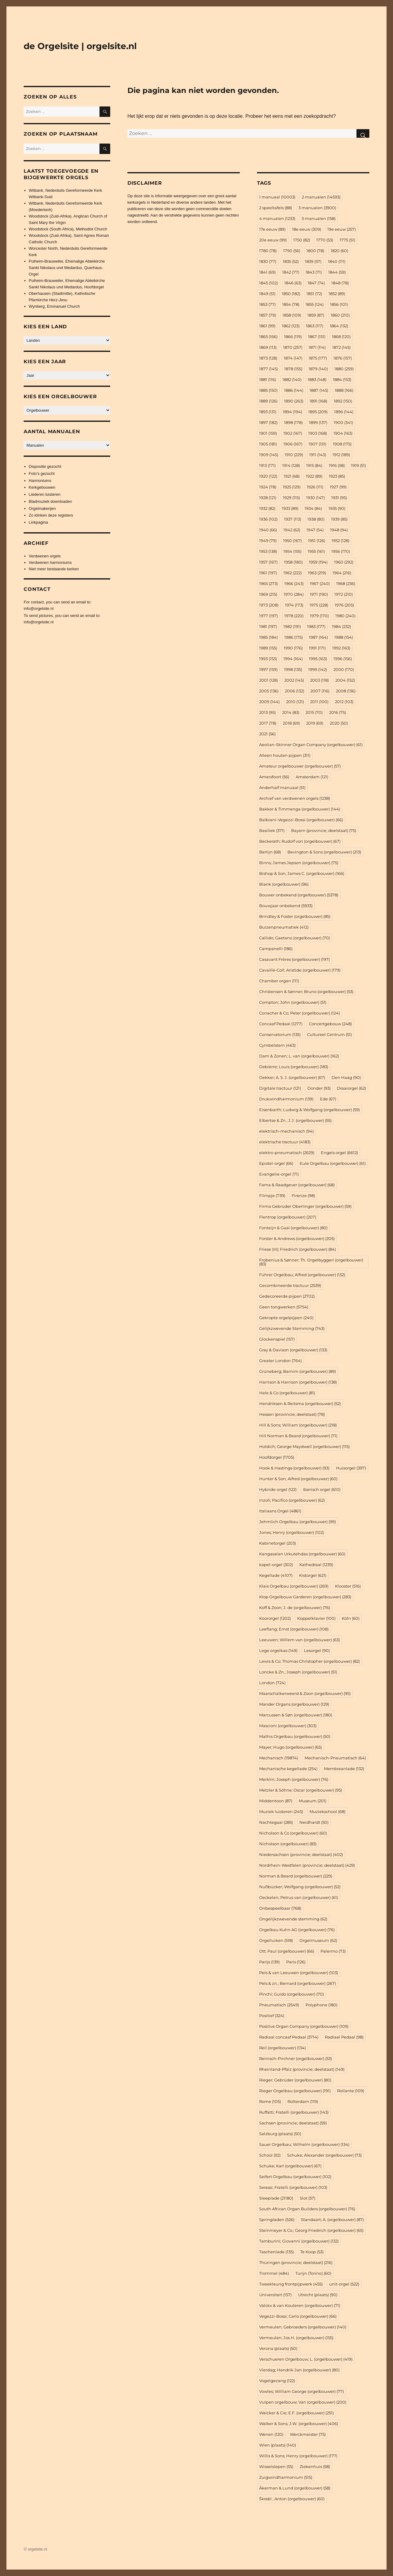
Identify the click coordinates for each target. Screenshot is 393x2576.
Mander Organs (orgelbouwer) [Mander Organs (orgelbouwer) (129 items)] (294, 1704)
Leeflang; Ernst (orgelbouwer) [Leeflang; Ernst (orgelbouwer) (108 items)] (294, 1629)
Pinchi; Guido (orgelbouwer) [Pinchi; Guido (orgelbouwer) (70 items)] (291, 1994)
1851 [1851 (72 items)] (314, 293)
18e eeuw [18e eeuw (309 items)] (306, 229)
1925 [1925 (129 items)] (292, 486)
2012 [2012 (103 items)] (344, 701)
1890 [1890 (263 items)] (293, 401)
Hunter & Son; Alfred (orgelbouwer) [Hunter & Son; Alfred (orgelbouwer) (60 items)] (298, 1478)
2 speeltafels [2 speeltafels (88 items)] (275, 207)
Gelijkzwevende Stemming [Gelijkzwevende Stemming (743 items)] (292, 1328)
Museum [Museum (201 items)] (312, 1800)
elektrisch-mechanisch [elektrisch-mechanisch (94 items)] (286, 1131)
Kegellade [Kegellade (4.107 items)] (276, 1575)
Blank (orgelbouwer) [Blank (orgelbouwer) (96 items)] (284, 884)
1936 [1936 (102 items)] (268, 519)
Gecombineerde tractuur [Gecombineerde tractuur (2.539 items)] (290, 1285)
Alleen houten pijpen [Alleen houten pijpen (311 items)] (284, 755)
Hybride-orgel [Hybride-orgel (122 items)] (278, 1489)
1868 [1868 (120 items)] (341, 336)
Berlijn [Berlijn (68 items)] (270, 851)
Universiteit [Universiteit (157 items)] (275, 2294)
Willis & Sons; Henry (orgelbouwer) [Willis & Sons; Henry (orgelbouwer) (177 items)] (298, 2455)
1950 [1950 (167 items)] (292, 540)
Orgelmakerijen (42, 508)
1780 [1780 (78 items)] (268, 250)
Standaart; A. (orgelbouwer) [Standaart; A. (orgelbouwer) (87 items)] (332, 2219)
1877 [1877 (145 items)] (268, 368)
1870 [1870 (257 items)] (292, 347)
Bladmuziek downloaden (50, 501)
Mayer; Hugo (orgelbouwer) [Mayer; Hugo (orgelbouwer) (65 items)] (290, 1747)
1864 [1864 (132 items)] (339, 325)
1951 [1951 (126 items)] (316, 540)
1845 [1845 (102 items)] (268, 282)
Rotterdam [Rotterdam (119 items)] (302, 2101)
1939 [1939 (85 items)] (339, 519)
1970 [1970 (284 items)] (294, 594)
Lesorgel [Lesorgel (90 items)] (317, 1650)
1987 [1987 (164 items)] (318, 637)
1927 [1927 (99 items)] (338, 486)
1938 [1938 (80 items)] (316, 519)
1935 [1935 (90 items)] (337, 508)
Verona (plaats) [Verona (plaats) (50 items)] (278, 2348)
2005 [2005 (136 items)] (268, 690)
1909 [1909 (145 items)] (268, 454)
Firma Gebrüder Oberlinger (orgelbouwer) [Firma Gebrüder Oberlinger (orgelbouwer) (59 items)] (305, 1206)
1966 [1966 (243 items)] (294, 583)
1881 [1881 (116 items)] (267, 379)
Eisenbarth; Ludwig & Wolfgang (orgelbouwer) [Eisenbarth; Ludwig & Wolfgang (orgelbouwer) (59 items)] (309, 1109)
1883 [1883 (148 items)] (317, 379)
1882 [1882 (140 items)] (292, 379)
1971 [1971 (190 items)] (319, 594)
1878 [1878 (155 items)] (293, 368)
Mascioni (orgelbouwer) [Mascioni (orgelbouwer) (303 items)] (288, 1725)
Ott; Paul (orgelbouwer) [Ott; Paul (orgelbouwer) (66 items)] (286, 1951)
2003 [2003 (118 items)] (319, 680)
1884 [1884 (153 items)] (342, 379)
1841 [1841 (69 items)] (267, 272)
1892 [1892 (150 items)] (343, 401)
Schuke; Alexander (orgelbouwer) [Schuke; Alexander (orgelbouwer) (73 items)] (324, 2155)
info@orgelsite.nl (38, 608)
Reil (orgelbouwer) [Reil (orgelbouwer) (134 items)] (282, 2047)
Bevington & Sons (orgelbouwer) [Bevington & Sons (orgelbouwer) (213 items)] (324, 851)
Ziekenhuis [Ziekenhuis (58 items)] (315, 2466)
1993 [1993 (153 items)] (268, 658)
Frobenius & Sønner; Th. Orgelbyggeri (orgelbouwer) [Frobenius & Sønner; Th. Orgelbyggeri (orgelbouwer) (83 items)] (311, 1261)
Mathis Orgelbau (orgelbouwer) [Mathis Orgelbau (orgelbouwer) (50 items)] (294, 1736)
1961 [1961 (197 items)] (268, 572)
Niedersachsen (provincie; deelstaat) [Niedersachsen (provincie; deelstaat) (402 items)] (301, 1854)
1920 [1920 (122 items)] (268, 476)
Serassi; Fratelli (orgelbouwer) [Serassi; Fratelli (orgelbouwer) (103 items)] (293, 2187)
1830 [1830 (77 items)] (267, 261)
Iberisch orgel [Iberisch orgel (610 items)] (321, 1489)
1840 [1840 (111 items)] (336, 261)
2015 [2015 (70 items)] (314, 712)
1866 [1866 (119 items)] (293, 336)
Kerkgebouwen (42, 487)
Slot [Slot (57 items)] (307, 2198)
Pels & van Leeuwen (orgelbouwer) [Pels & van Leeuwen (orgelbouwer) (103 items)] (298, 1972)
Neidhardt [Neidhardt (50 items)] (314, 1822)
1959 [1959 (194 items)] (318, 562)
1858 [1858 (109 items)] (291, 315)
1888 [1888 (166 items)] (344, 390)
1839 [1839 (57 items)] (313, 261)
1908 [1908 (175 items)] (342, 443)
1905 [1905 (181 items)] (268, 443)
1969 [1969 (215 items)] (268, 594)
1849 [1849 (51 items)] (267, 293)
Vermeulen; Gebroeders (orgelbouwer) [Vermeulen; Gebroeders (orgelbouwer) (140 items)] (302, 2326)
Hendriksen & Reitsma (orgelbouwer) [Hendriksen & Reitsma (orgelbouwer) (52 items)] (300, 1403)
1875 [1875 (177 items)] (318, 358)
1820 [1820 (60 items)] (339, 250)
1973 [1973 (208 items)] (268, 605)
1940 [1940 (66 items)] (268, 529)
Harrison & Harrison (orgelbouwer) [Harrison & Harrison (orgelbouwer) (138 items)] (298, 1382)
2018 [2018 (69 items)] (291, 723)
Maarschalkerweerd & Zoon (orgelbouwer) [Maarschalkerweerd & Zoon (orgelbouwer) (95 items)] (305, 1693)
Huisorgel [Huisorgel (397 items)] (351, 1467)
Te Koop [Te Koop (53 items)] (312, 2251)
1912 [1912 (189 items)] (341, 454)
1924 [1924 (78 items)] (267, 486)
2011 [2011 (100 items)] (319, 701)
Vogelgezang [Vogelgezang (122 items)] (277, 2380)
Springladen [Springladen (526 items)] (276, 2219)
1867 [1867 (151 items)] (316, 336)
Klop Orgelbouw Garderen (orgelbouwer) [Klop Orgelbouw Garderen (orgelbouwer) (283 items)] (305, 1596)
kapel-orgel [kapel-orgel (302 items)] (276, 1564)
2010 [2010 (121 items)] (295, 701)
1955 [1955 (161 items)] (316, 551)
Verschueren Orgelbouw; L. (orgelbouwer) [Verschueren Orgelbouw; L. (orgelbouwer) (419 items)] (305, 2359)
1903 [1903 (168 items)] (317, 433)
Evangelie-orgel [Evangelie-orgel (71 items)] (279, 1174)
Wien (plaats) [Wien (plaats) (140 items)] (277, 2445)
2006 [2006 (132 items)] (294, 690)
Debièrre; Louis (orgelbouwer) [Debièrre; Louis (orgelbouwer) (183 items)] (293, 1066)
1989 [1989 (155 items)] (268, 647)
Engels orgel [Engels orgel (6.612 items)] (339, 1152)
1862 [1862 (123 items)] (291, 325)
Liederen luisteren (44, 494)
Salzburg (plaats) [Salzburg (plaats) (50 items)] (280, 2133)
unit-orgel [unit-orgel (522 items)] (344, 2283)
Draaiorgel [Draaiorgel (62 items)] (351, 1088)
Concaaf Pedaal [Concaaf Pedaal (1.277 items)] (280, 1023)
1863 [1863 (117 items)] (314, 325)
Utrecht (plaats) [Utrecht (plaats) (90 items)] (317, 2294)
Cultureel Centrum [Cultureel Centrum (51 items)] (329, 1034)
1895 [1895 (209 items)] (318, 411)
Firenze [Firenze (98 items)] (303, 1195)
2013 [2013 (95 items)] (267, 712)
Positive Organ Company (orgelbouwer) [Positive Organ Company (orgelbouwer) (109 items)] (303, 2026)
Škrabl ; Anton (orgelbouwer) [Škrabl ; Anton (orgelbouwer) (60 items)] (292, 2498)
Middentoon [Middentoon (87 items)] (275, 1800)
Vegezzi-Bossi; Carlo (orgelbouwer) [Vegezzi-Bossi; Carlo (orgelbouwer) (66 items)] (298, 2316)
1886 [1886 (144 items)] (293, 390)
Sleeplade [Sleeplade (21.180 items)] (276, 2198)
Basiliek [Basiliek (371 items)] (272, 830)
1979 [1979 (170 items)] (319, 615)
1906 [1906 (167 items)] (292, 443)
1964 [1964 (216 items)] (342, 572)
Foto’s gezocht (42, 473)
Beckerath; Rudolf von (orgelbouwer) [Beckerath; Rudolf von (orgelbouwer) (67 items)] (299, 841)
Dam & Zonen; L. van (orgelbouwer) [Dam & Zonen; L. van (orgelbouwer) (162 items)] (299, 1055)
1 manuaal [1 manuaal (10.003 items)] (277, 196)
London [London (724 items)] (272, 1682)
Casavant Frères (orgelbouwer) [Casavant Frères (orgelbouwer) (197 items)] (294, 959)
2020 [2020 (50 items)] (339, 723)
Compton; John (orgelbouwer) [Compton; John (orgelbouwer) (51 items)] (292, 1002)
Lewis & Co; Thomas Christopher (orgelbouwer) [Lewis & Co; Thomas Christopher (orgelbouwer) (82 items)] (309, 1661)
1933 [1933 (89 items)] (290, 508)
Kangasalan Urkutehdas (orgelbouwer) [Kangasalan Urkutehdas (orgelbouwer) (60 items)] (302, 1553)
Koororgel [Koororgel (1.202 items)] (275, 1618)
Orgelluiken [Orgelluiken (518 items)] (276, 1940)
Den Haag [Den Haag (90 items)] (346, 1077)
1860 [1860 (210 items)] (340, 315)
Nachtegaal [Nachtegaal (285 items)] (276, 1822)
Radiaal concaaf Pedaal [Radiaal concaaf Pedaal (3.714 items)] (288, 2037)
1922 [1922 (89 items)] (314, 476)
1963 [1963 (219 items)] (317, 572)
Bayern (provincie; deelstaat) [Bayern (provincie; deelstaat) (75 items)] (323, 830)
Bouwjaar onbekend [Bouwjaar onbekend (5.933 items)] (286, 905)
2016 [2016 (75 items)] (337, 712)
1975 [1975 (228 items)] (318, 605)
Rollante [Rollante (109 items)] (350, 2090)
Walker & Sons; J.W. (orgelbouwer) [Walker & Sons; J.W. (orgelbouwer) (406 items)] (298, 2423)
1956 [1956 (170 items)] (340, 551)
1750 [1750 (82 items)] (301, 239)
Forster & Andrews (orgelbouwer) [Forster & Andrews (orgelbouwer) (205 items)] (297, 1238)
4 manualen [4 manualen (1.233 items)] (277, 218)
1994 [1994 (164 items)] (293, 658)
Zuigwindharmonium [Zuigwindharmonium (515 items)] (285, 2477)
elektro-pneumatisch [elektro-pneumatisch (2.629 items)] (286, 1152)
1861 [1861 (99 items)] (267, 325)
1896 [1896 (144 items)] (343, 411)
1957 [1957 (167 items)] (268, 562)
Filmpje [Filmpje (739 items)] (272, 1195)
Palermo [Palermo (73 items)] (333, 1951)
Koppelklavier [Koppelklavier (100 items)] (316, 1618)
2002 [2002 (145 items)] (294, 680)
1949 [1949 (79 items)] (268, 540)
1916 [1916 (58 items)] (337, 465)
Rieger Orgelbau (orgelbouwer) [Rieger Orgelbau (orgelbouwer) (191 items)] (295, 2090)
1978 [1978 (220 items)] (294, 615)
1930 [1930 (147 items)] (315, 497)
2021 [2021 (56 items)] (267, 733)
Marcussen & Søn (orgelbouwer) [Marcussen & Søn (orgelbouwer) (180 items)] (295, 1714)
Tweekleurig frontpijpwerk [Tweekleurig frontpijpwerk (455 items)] (291, 2283)
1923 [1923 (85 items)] (337, 476)
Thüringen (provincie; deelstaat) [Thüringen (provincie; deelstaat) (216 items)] (296, 2262)
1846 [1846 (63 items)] (293, 282)
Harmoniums (40, 480)
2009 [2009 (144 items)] (269, 701)
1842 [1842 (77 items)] (290, 272)
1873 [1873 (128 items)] (268, 358)
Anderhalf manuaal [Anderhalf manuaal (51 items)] (282, 787)
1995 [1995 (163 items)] (318, 658)
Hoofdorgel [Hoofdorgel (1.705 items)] (276, 1457)
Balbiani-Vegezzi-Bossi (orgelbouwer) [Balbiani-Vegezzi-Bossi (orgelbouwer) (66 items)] (301, 819)
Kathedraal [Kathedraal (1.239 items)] (316, 1564)
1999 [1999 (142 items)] (317, 669)
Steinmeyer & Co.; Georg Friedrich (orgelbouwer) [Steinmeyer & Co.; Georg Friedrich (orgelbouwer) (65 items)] (311, 2230)
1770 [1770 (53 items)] (324, 239)
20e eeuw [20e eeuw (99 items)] (273, 239)
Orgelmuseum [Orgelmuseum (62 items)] (318, 1940)
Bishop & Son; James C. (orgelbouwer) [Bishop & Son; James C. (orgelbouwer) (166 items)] (301, 873)
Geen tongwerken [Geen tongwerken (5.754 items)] (283, 1306)
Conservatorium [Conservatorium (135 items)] (280, 1034)
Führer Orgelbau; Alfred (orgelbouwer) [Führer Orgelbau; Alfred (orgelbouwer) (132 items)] (302, 1274)
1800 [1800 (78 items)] (315, 250)
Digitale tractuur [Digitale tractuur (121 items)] (280, 1088)
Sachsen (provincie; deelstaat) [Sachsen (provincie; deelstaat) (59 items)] (293, 2122)
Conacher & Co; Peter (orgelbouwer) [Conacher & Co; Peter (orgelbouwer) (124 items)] (299, 1013)
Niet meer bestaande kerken (54, 569)
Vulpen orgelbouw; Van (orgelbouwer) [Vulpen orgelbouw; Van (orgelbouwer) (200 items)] (302, 2402)
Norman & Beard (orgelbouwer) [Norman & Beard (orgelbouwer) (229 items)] (295, 1875)
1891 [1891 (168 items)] (318, 401)
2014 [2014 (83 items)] (290, 712)
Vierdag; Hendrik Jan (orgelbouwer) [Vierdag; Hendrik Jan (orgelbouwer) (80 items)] (299, 2369)
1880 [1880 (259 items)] (344, 368)
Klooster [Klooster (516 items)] (348, 1586)
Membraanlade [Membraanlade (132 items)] (344, 1768)
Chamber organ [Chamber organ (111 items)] (279, 980)
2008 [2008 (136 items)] (346, 690)
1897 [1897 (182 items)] (268, 422)
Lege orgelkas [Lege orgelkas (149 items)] (278, 1650)
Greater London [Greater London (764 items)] (280, 1360)
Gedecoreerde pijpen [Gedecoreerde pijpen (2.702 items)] (287, 1296)
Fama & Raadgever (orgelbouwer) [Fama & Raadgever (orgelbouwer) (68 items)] (297, 1184)
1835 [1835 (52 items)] (291, 261)
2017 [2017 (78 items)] (267, 723)
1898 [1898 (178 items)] (293, 422)
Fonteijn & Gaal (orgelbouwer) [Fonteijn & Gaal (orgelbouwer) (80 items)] (293, 1227)
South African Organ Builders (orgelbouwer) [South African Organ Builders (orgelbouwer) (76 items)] (307, 2208)
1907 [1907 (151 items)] (317, 443)
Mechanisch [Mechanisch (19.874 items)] (278, 1757)
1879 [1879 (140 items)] (318, 368)
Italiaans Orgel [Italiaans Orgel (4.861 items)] (280, 1510)
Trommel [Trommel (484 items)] (274, 2273)
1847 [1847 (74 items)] (316, 282)
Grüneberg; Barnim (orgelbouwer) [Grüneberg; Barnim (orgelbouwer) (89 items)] (297, 1371)
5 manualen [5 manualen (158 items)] (319, 218)
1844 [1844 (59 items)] (337, 272)
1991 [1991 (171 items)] (317, 647)
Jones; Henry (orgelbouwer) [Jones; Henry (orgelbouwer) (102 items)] (291, 1532)
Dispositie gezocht (45, 466)
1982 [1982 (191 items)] (292, 626)
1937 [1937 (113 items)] (292, 519)
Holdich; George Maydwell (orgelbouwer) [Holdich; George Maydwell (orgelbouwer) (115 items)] (304, 1446)
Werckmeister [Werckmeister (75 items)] (308, 2434)
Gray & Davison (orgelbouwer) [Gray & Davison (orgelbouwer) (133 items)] (293, 1349)
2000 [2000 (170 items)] (343, 669)
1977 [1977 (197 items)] (268, 615)
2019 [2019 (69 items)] (314, 723)
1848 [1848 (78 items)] (340, 282)
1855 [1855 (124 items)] (314, 304)
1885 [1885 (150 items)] (268, 390)
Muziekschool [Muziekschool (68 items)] (327, 1811)
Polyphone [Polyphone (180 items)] (321, 2004)
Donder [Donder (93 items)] (319, 1088)
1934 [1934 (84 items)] (313, 508)
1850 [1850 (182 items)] (291, 293)
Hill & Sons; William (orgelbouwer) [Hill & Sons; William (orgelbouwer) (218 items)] (298, 1425)
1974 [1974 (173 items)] (294, 605)
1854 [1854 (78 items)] (290, 304)
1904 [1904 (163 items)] (342, 433)
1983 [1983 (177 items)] (316, 626)
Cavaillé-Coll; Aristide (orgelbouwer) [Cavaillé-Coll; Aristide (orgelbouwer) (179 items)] (299, 970)
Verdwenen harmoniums (50, 562)
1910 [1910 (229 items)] (294, 454)
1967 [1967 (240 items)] (320, 583)
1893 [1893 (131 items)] (267, 411)
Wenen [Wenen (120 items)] (271, 2434)
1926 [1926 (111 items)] (315, 486)
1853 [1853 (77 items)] (267, 304)
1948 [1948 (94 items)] (339, 529)
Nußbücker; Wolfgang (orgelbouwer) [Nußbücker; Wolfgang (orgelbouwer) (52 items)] (299, 1886)
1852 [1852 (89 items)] (337, 293)
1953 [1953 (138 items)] (268, 551)
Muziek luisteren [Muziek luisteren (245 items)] (281, 1811)
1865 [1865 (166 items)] (268, 336)
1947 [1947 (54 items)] (315, 529)
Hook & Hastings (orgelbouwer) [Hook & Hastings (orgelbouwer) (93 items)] (294, 1467)
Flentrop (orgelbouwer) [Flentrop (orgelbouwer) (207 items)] (287, 1217)
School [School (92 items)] (270, 2155)
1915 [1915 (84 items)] (314, 465)
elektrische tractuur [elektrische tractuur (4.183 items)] (284, 1141)
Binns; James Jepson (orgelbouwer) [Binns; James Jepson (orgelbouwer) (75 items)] (298, 862)
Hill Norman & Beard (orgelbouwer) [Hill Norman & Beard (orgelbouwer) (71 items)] (298, 1435)
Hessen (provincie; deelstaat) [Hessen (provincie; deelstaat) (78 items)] (292, 1414)
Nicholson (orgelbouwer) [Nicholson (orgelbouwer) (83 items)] (288, 1843)
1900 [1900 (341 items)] (343, 422)
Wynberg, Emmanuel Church (54, 306)
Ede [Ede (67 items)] (328, 1098)
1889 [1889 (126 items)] (268, 401)
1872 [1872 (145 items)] (341, 347)
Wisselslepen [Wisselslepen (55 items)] (276, 2466)
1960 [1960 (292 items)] (343, 562)
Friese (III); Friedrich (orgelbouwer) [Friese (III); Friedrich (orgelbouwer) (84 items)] (297, 1249)
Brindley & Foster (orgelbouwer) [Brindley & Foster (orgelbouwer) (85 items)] (294, 916)
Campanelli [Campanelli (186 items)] (276, 948)
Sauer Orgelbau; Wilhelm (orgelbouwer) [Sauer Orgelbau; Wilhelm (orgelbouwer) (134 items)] (304, 2144)
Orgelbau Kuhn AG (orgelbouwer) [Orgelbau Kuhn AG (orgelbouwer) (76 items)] (297, 1929)
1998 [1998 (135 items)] (293, 669)
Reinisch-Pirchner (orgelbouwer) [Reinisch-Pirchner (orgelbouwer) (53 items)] (295, 2058)
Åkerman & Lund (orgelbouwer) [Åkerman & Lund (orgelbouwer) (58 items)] (294, 2488)
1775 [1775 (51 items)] (347, 239)
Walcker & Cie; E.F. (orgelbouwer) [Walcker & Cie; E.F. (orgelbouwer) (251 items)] (296, 2412)
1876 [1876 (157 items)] (342, 358)
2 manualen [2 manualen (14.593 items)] (321, 196)
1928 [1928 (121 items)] (267, 497)
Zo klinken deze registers (51, 515)
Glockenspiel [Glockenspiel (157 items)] (277, 1339)
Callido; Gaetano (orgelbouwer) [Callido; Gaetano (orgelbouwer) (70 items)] (294, 937)
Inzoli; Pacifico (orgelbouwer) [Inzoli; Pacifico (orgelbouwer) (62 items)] (292, 1500)
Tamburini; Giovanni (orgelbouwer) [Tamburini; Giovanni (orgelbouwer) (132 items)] (299, 2241)
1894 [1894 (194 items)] (292, 411)
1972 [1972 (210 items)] (343, 594)
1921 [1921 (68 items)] (292, 476)
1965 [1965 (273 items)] (268, 583)
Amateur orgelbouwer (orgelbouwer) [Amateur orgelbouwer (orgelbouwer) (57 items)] (300, 766)
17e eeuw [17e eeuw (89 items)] (272, 229)
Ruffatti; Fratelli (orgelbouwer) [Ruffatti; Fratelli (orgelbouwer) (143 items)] (294, 2112)
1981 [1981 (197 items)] (268, 626)
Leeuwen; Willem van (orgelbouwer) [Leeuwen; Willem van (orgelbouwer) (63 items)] (299, 1639)
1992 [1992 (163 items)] (341, 647)
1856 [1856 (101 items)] (339, 304)
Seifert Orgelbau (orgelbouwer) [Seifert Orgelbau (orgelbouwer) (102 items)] (295, 2176)
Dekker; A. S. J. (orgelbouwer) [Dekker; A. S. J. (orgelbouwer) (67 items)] (292, 1077)
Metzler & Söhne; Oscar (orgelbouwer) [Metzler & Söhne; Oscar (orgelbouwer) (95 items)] (300, 1790)
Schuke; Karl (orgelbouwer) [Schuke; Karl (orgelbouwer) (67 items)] (290, 2165)
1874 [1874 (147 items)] (293, 358)
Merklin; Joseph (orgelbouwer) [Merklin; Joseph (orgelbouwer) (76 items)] (293, 1779)
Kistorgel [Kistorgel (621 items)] (312, 1575)
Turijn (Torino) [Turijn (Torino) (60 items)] (313, 2273)
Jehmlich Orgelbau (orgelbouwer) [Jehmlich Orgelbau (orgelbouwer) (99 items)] (297, 1521)
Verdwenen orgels (45, 556)
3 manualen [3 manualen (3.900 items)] (317, 207)
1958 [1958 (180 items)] (293, 562)
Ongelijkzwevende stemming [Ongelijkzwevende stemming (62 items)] (293, 1918)
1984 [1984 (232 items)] (341, 626)
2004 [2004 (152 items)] (345, 680)
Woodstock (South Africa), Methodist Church (68, 229)
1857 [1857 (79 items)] (267, 315)
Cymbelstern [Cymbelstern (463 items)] (277, 1045)
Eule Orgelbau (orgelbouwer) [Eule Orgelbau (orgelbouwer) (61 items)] (333, 1163)
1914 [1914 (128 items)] (291, 465)
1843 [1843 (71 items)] (313, 272)
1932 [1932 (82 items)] (267, 508)
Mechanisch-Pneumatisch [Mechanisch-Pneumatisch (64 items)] (335, 1757)
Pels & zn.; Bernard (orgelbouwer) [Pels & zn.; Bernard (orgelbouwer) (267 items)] (297, 1983)
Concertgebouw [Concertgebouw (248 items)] (330, 1023)
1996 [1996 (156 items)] (342, 658)
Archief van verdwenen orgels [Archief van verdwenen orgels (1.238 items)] (294, 798)
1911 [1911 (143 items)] (317, 454)
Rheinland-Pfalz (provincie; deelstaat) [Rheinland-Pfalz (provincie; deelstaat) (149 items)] (301, 2069)
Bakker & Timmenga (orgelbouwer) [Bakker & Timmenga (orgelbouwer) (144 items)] (299, 809)
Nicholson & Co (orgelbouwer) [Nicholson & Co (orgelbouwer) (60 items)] (293, 1833)
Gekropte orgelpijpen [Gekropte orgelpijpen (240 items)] (286, 1317)
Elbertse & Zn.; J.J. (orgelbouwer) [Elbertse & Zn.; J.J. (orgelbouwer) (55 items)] (295, 1120)
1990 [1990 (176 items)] (293, 647)
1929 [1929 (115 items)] (291, 497)
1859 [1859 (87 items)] (315, 315)
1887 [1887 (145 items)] (318, 390)
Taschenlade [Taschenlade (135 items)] (276, 2251)
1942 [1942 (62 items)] (291, 529)
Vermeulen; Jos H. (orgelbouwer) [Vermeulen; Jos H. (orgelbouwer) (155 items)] (296, 2337)
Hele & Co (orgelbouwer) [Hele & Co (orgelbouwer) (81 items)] (287, 1392)
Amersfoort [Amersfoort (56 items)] (274, 776)
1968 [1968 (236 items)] (345, 583)
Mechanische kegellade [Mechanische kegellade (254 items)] (288, 1768)
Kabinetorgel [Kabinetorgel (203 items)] (277, 1543)
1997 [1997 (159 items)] (268, 669)
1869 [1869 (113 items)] (268, 347)
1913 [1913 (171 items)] (267, 465)
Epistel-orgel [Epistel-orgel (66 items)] (276, 1163)
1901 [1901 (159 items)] (268, 433)
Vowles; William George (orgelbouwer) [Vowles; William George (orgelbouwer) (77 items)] (301, 2391)
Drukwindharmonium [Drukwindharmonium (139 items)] (286, 1098)
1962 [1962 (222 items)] (292, 572)
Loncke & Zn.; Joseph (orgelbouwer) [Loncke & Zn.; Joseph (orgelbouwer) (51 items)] (298, 1671)
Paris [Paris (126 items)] (295, 1961)
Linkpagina (38, 522)
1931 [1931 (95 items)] (339, 497)
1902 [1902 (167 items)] (292, 433)
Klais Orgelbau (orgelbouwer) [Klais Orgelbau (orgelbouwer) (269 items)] (294, 1586)
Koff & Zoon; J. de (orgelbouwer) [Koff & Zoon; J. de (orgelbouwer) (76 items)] (294, 1607)
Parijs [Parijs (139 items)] (269, 1961)
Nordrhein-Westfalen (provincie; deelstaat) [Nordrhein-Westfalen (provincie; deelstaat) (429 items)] (307, 1865)
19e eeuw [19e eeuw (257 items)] (341, 229)
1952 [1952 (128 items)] (340, 540)
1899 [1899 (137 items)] (318, 422)
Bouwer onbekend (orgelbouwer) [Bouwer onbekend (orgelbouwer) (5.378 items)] (298, 894)
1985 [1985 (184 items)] (268, 637)
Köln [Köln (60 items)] (351, 1618)
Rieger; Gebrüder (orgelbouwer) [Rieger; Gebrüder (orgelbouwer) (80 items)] (295, 2079)
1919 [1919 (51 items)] (358, 465)
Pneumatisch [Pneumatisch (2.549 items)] (279, 2004)
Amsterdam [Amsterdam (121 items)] (312, 776)
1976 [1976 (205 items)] (344, 605)
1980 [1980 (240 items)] (345, 615)
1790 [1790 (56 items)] (291, 250)
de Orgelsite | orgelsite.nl (80, 46)
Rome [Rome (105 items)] (270, 2101)
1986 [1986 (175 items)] (293, 637)
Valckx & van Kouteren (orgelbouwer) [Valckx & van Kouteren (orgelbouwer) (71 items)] (299, 2305)
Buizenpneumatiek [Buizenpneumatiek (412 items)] (284, 927)
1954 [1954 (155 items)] (292, 551)
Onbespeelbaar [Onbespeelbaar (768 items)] (280, 1908)
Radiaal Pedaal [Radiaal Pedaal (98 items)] (344, 2037)
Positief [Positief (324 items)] (271, 2015)
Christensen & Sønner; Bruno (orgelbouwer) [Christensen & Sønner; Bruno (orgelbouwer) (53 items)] (306, 991)
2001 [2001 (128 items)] (268, 680)
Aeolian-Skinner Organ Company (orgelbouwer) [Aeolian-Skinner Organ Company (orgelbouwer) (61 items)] (311, 744)
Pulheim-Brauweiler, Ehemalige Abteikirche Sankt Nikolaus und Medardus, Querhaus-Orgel (67, 267)
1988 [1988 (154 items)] (343, 637)
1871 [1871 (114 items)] (317, 347)
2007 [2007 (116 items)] (319, 690)
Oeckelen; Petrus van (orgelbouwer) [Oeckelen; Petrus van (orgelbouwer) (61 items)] (298, 1897)
